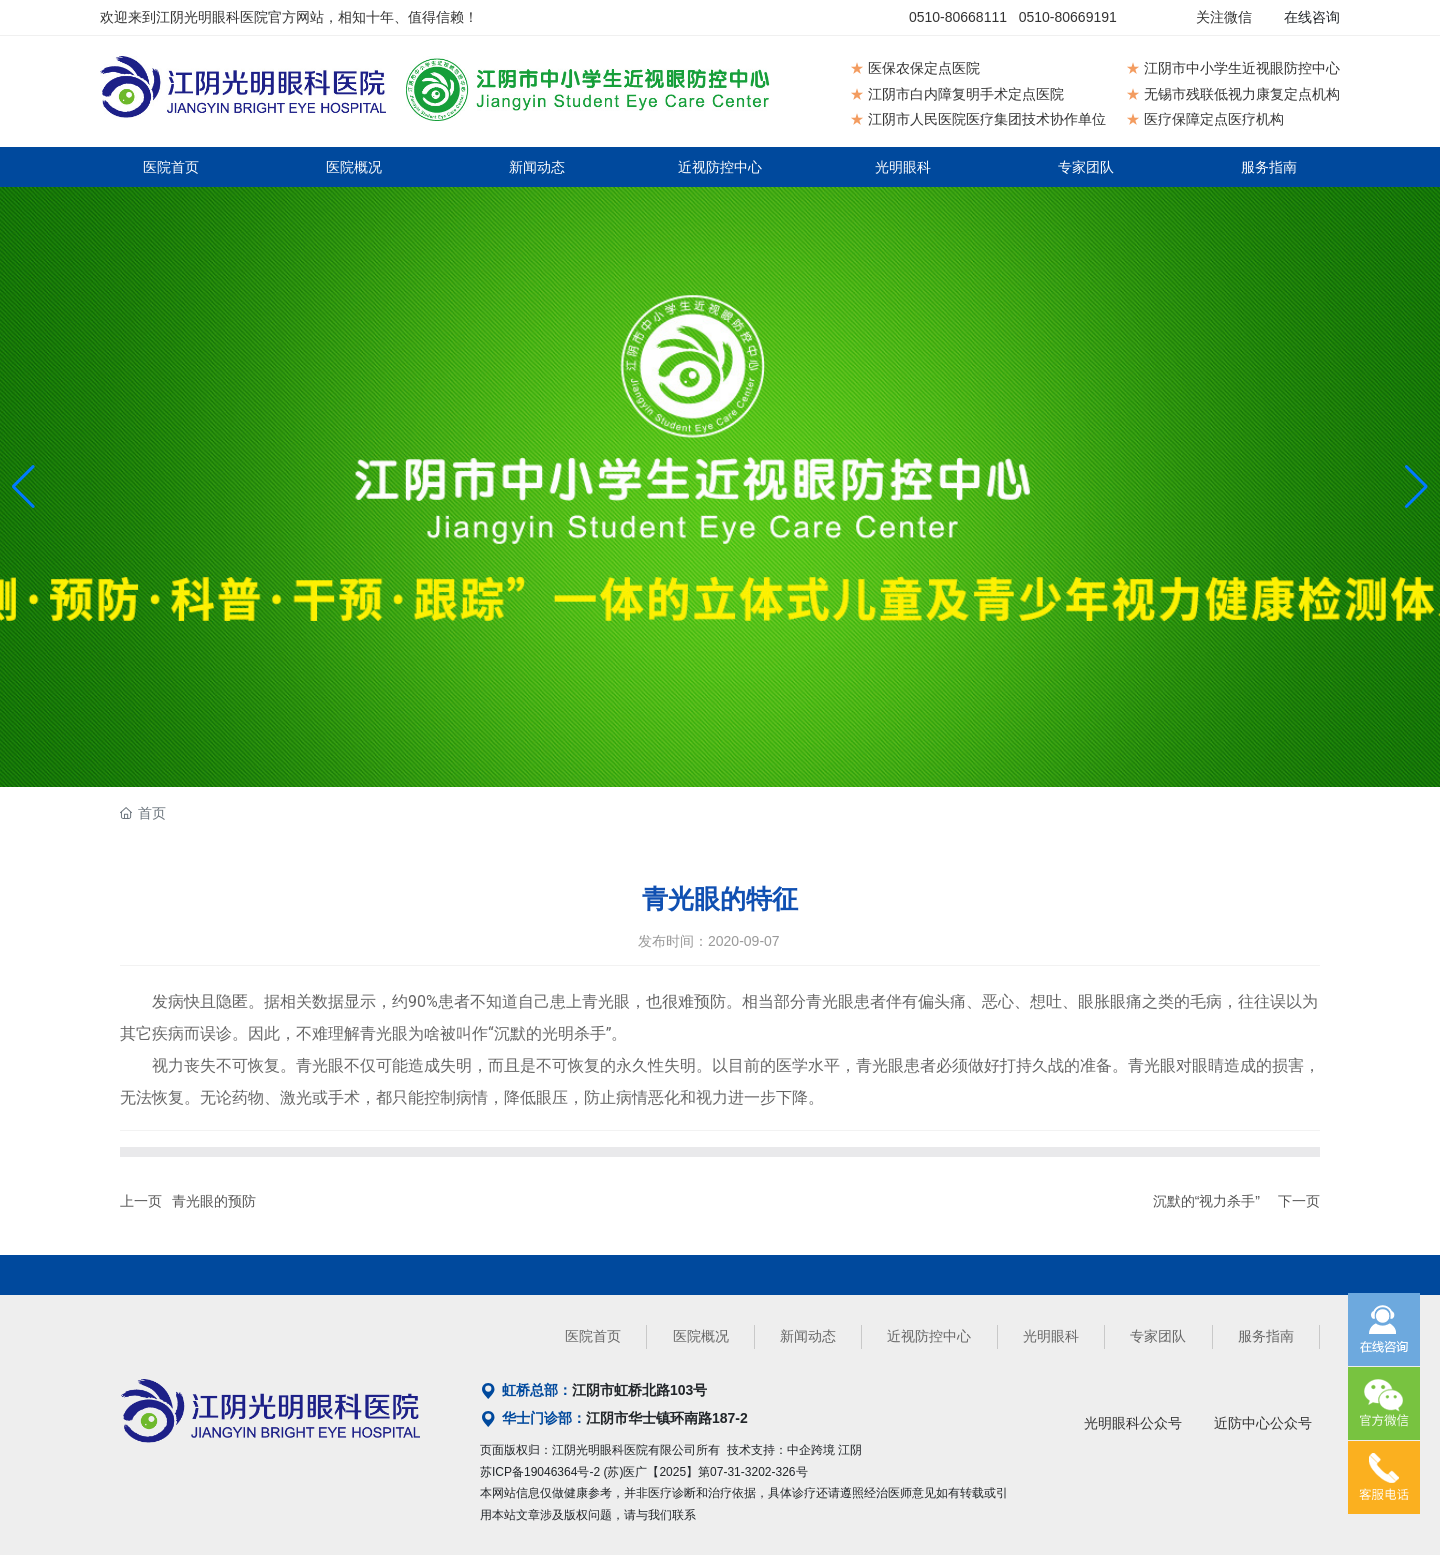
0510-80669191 (1068, 17)
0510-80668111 (958, 17)
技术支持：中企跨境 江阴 (794, 1450)
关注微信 (1224, 17)
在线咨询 (1312, 17)
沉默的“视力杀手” (1206, 1201)
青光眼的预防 (214, 1201)
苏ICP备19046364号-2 (540, 1472)
